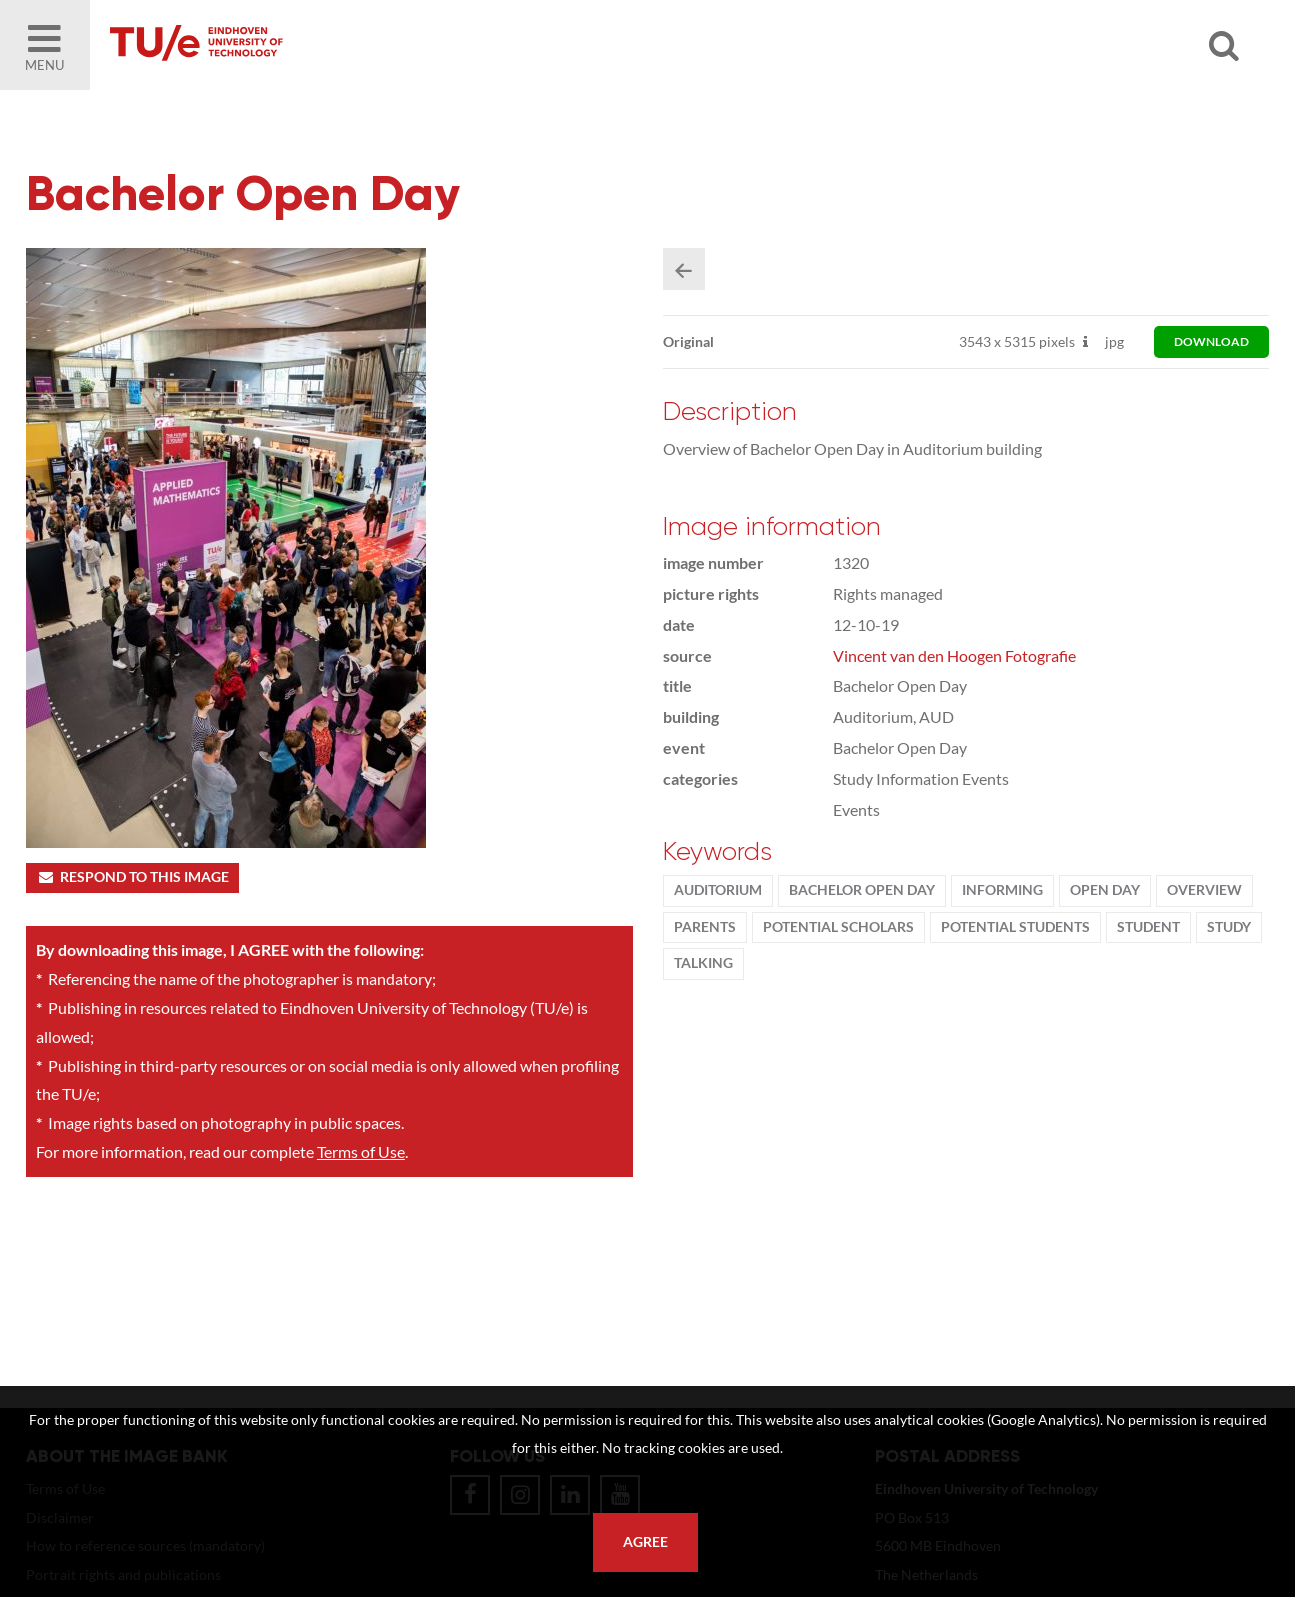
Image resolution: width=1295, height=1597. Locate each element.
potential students (1015, 927)
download (1211, 341)
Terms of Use (361, 1151)
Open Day (1105, 890)
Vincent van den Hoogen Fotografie (954, 655)
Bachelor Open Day (862, 890)
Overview (1204, 890)
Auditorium (718, 890)
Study (1229, 927)
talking (703, 963)
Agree (645, 1542)
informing (1002, 890)
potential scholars (838, 927)
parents (705, 927)
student (1148, 927)
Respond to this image (132, 877)
